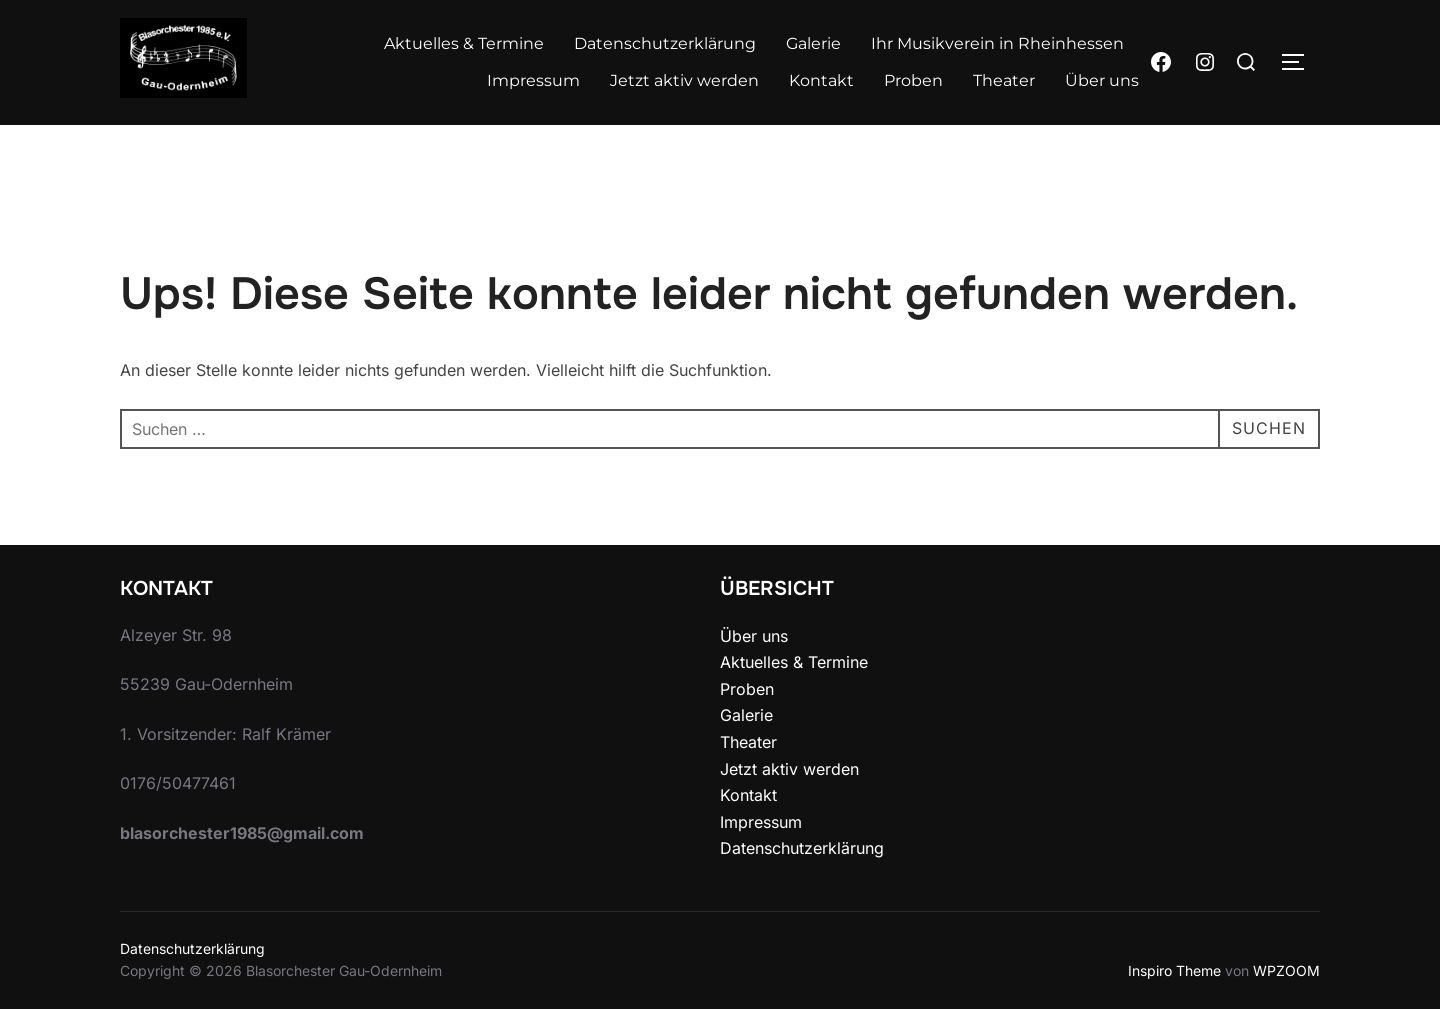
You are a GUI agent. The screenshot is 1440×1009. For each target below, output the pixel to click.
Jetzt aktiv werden (684, 80)
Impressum (533, 80)
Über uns (1102, 80)
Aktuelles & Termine (464, 43)
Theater (1004, 80)
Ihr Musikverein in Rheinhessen (997, 43)
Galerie (813, 43)
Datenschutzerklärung (665, 43)
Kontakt (821, 80)
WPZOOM (1286, 970)
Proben (913, 80)
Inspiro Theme (1174, 970)
